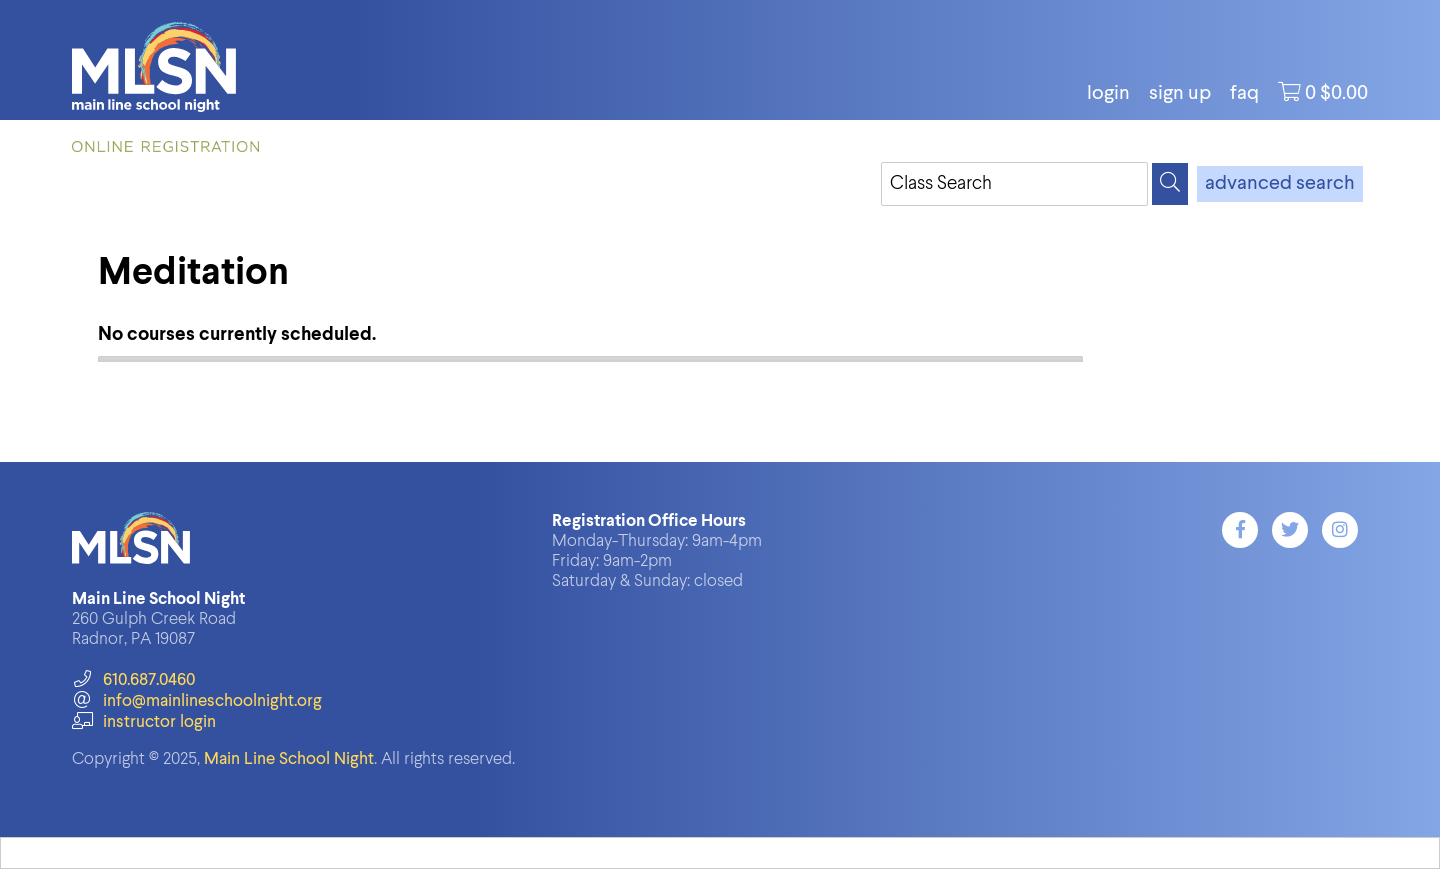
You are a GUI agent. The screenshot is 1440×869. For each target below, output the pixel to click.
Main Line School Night (289, 759)
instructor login (144, 722)
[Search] (1170, 184)
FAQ (1244, 94)
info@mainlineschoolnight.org (197, 701)
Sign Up (1180, 94)
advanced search (1280, 184)
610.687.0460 (133, 680)
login (1108, 94)
